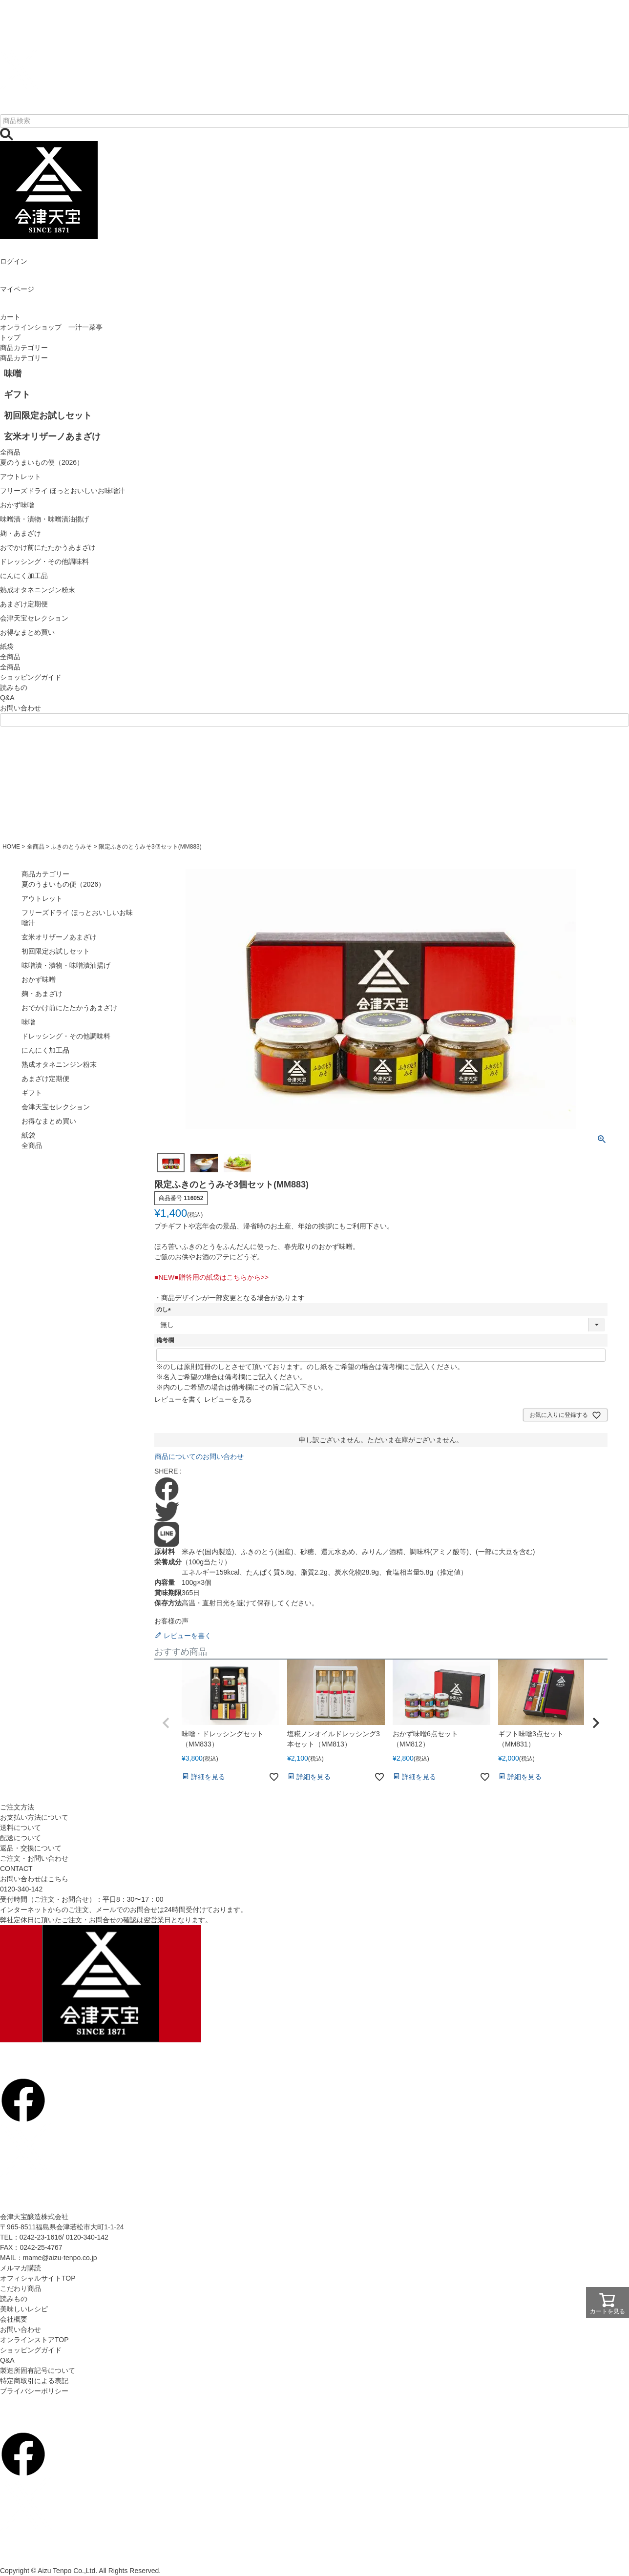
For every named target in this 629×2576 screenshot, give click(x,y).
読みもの (13, 687)
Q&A (7, 698)
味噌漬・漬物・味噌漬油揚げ (65, 965)
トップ (10, 337)
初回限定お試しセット (55, 951)
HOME (11, 846)
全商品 (10, 667)
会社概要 (13, 2319)
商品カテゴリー (24, 348)
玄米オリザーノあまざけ (59, 937)
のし (165, 1309)
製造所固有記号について (37, 2370)
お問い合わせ (20, 708)
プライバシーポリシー (34, 2391)
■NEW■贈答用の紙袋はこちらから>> (211, 1277)
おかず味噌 (38, 979)
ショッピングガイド (31, 677)
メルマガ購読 (20, 2268)
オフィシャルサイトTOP (38, 2278)
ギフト (31, 1093)
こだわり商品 (20, 2288)
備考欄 (165, 1340)
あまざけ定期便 (45, 1078)
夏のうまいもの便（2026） (63, 884)
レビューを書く (178, 1399)
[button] (166, 1723)
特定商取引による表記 (34, 2381)
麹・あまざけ (42, 993)
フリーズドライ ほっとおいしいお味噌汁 (77, 918)
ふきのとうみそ (71, 846)
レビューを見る (228, 1399)
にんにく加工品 (45, 1050)
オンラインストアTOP (34, 2340)
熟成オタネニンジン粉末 (59, 1064)
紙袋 (28, 1135)
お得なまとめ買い (48, 1121)
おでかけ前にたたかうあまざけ (69, 1008)
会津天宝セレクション (55, 1107)
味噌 (28, 1022)
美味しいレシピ (24, 2309)
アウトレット (42, 898)
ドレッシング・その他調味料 (65, 1036)
